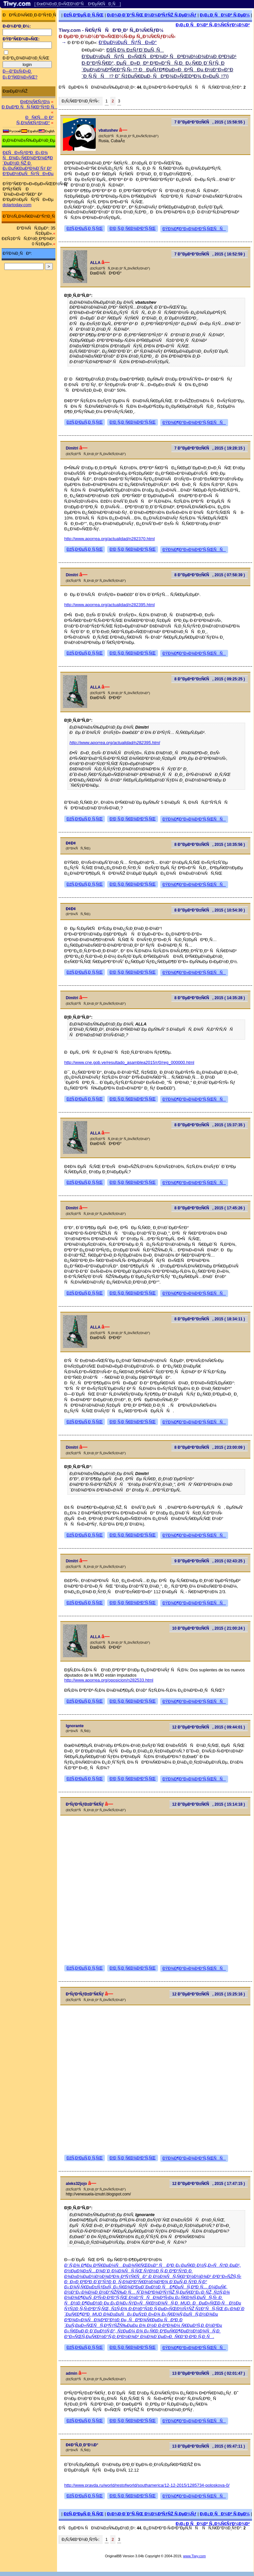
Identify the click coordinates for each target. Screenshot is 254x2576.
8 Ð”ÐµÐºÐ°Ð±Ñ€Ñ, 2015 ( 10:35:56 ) (209, 844)
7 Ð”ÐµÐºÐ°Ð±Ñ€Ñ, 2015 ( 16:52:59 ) (209, 254)
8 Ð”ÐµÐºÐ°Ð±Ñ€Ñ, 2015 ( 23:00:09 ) (209, 1447)
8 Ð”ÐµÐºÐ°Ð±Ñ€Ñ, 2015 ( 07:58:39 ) (209, 575)
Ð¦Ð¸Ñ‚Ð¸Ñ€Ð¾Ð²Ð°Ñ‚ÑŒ (132, 228)
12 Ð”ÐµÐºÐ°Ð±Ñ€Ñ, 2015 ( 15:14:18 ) (208, 1804)
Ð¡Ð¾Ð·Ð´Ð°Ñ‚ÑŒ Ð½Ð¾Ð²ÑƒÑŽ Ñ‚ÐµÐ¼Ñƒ (151, 14)
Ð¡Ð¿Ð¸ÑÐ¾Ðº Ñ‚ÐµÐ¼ (225, 14)
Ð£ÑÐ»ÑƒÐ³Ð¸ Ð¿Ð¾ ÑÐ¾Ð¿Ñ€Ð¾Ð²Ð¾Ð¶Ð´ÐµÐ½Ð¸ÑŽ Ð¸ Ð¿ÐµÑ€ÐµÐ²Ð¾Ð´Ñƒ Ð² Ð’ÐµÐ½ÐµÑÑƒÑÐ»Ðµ (28, 163)
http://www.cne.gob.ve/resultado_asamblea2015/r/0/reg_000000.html (129, 1062)
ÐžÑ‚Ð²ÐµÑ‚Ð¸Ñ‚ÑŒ (84, 14)
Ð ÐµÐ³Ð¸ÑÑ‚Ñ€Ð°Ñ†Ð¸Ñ (29, 106)
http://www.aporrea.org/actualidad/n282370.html (109, 538)
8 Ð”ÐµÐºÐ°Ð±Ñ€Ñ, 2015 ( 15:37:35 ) (209, 1125)
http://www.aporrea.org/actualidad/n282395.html (109, 604)
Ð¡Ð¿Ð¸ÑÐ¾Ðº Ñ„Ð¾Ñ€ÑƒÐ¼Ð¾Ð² (213, 24)
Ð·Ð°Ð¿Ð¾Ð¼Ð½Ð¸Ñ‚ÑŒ (26, 58)
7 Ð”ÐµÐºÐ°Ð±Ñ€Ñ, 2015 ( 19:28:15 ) (209, 448)
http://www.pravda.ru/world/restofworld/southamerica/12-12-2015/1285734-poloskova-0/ (146, 2485)
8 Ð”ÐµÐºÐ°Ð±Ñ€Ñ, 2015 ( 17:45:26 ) (209, 1208)
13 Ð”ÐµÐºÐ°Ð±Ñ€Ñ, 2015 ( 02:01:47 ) (208, 2373)
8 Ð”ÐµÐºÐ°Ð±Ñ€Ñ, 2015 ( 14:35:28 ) (209, 998)
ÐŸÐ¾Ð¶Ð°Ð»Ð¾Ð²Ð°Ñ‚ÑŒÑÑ (194, 229)
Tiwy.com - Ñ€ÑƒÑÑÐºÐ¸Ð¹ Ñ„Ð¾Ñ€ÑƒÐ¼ (111, 30)
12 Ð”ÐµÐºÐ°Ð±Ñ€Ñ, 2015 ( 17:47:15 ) (208, 2183)
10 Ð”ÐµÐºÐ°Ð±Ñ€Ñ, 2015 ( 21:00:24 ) (208, 1628)
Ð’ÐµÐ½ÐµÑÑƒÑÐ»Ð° (128, 42)
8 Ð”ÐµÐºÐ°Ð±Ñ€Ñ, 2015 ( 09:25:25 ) (209, 679)
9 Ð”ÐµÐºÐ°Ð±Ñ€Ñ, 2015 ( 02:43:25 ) (209, 1561)
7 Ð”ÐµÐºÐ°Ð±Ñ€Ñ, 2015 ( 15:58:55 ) (209, 122)
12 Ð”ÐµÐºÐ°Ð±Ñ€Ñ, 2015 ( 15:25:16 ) (208, 1994)
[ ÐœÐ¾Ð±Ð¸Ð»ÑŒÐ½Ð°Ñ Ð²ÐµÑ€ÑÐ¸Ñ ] (77, 4)
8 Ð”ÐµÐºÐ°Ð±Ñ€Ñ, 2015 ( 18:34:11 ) (209, 1319)
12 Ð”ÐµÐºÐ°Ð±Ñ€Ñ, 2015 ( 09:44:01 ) (208, 1727)
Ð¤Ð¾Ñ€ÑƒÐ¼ (35, 101)
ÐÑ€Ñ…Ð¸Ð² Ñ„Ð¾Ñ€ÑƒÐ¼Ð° (34, 120)
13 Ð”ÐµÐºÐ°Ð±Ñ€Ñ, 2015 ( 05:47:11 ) (208, 2446)
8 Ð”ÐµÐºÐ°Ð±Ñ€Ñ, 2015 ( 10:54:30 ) (209, 910)
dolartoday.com (17, 204)
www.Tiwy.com (194, 2556)
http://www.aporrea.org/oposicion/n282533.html (108, 1680)
